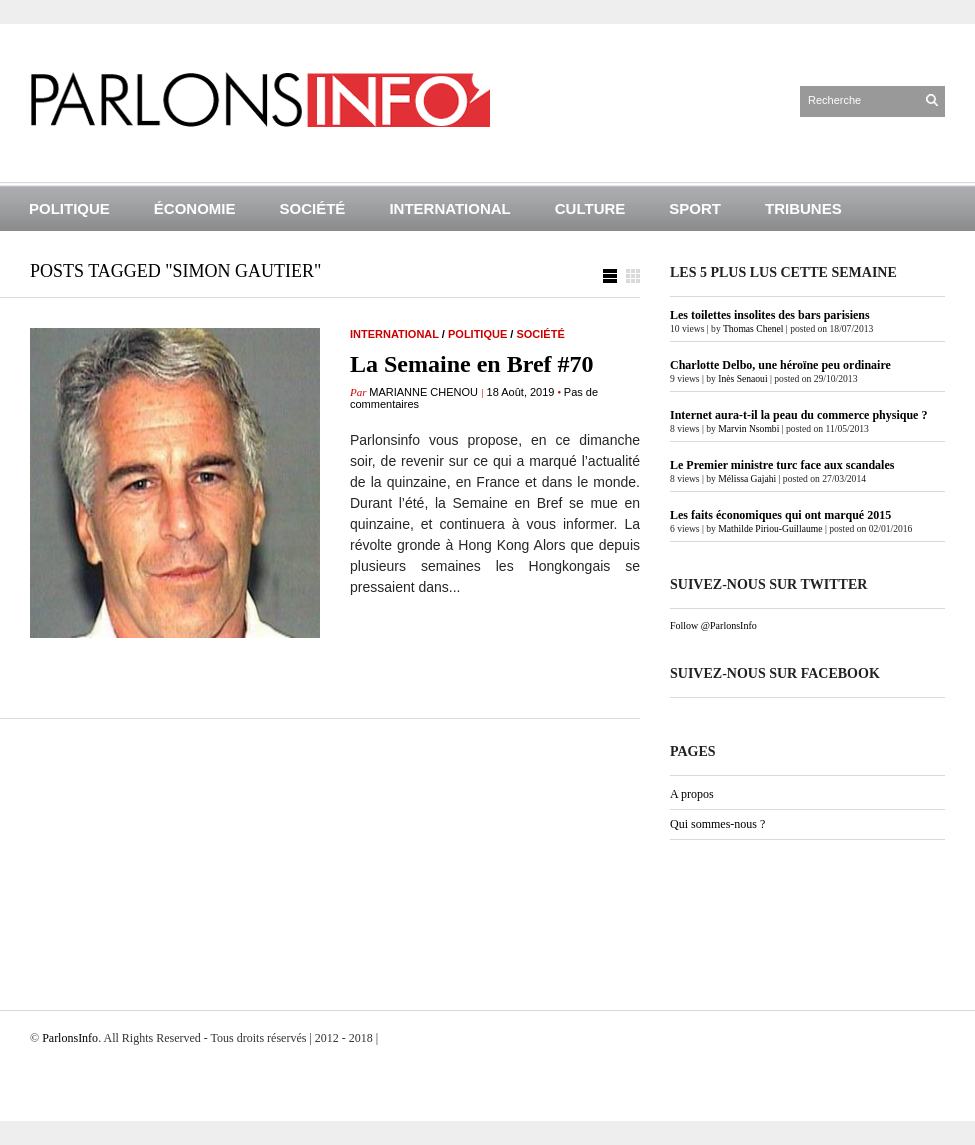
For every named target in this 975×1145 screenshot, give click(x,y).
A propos (692, 794)
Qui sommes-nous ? (717, 824)
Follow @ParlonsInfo (713, 625)
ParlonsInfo (70, 1038)
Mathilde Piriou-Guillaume (770, 528)
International (449, 208)
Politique (69, 208)
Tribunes (803, 208)
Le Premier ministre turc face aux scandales (782, 465)
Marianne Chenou (423, 392)
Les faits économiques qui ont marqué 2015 (780, 515)
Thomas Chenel (753, 328)
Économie (195, 208)
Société (313, 208)
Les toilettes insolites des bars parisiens (770, 315)
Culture (590, 208)
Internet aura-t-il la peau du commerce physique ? (798, 415)
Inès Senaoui (742, 378)
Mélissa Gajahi (747, 478)
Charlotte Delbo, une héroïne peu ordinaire (780, 365)
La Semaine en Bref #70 (472, 364)
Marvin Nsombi (748, 428)
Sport (695, 208)
